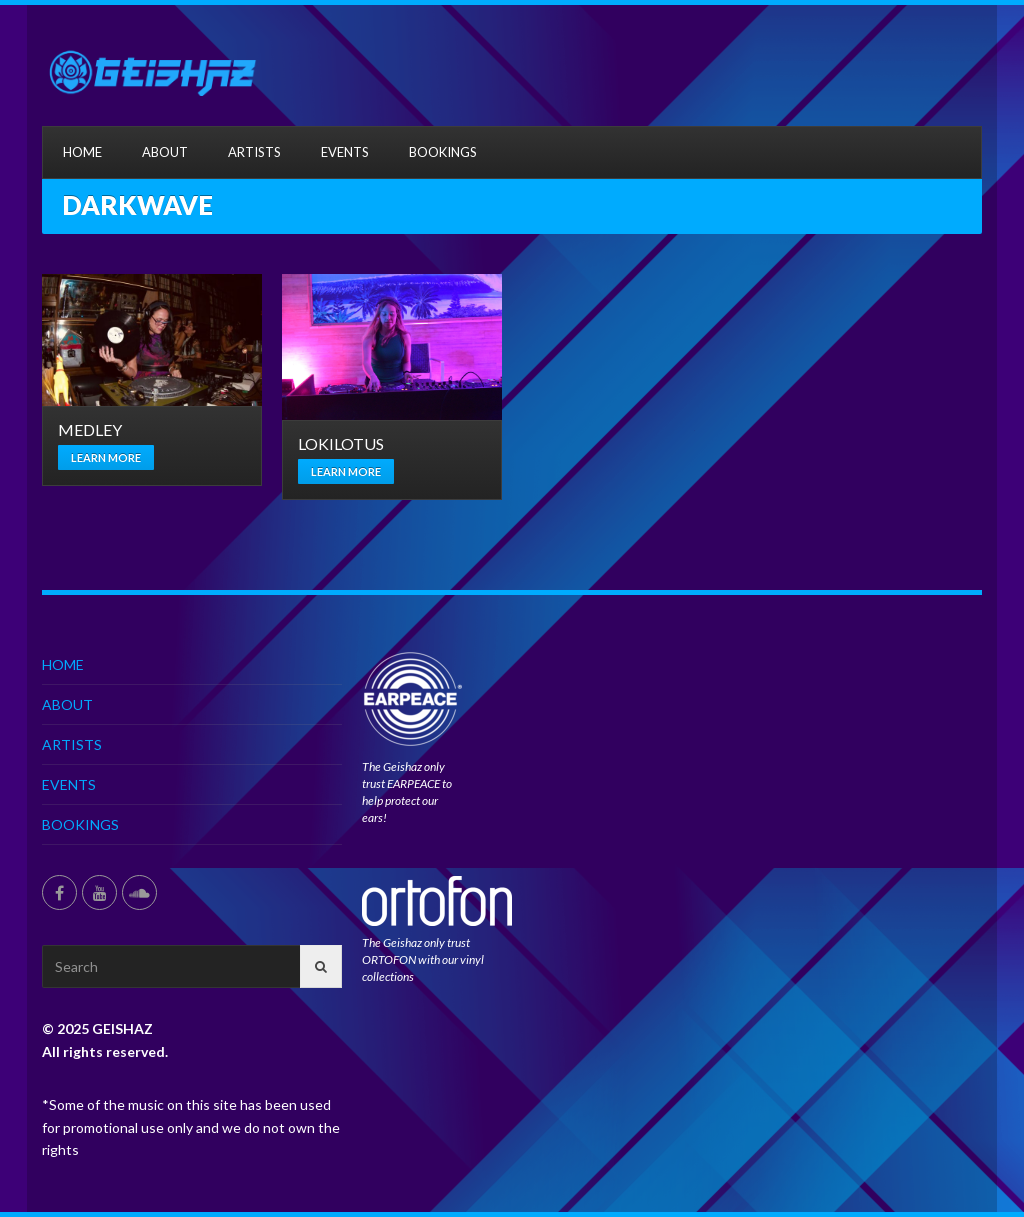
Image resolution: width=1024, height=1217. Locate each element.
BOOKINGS (443, 152)
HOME (82, 152)
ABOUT (165, 152)
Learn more (106, 457)
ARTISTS (254, 152)
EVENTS (345, 152)
